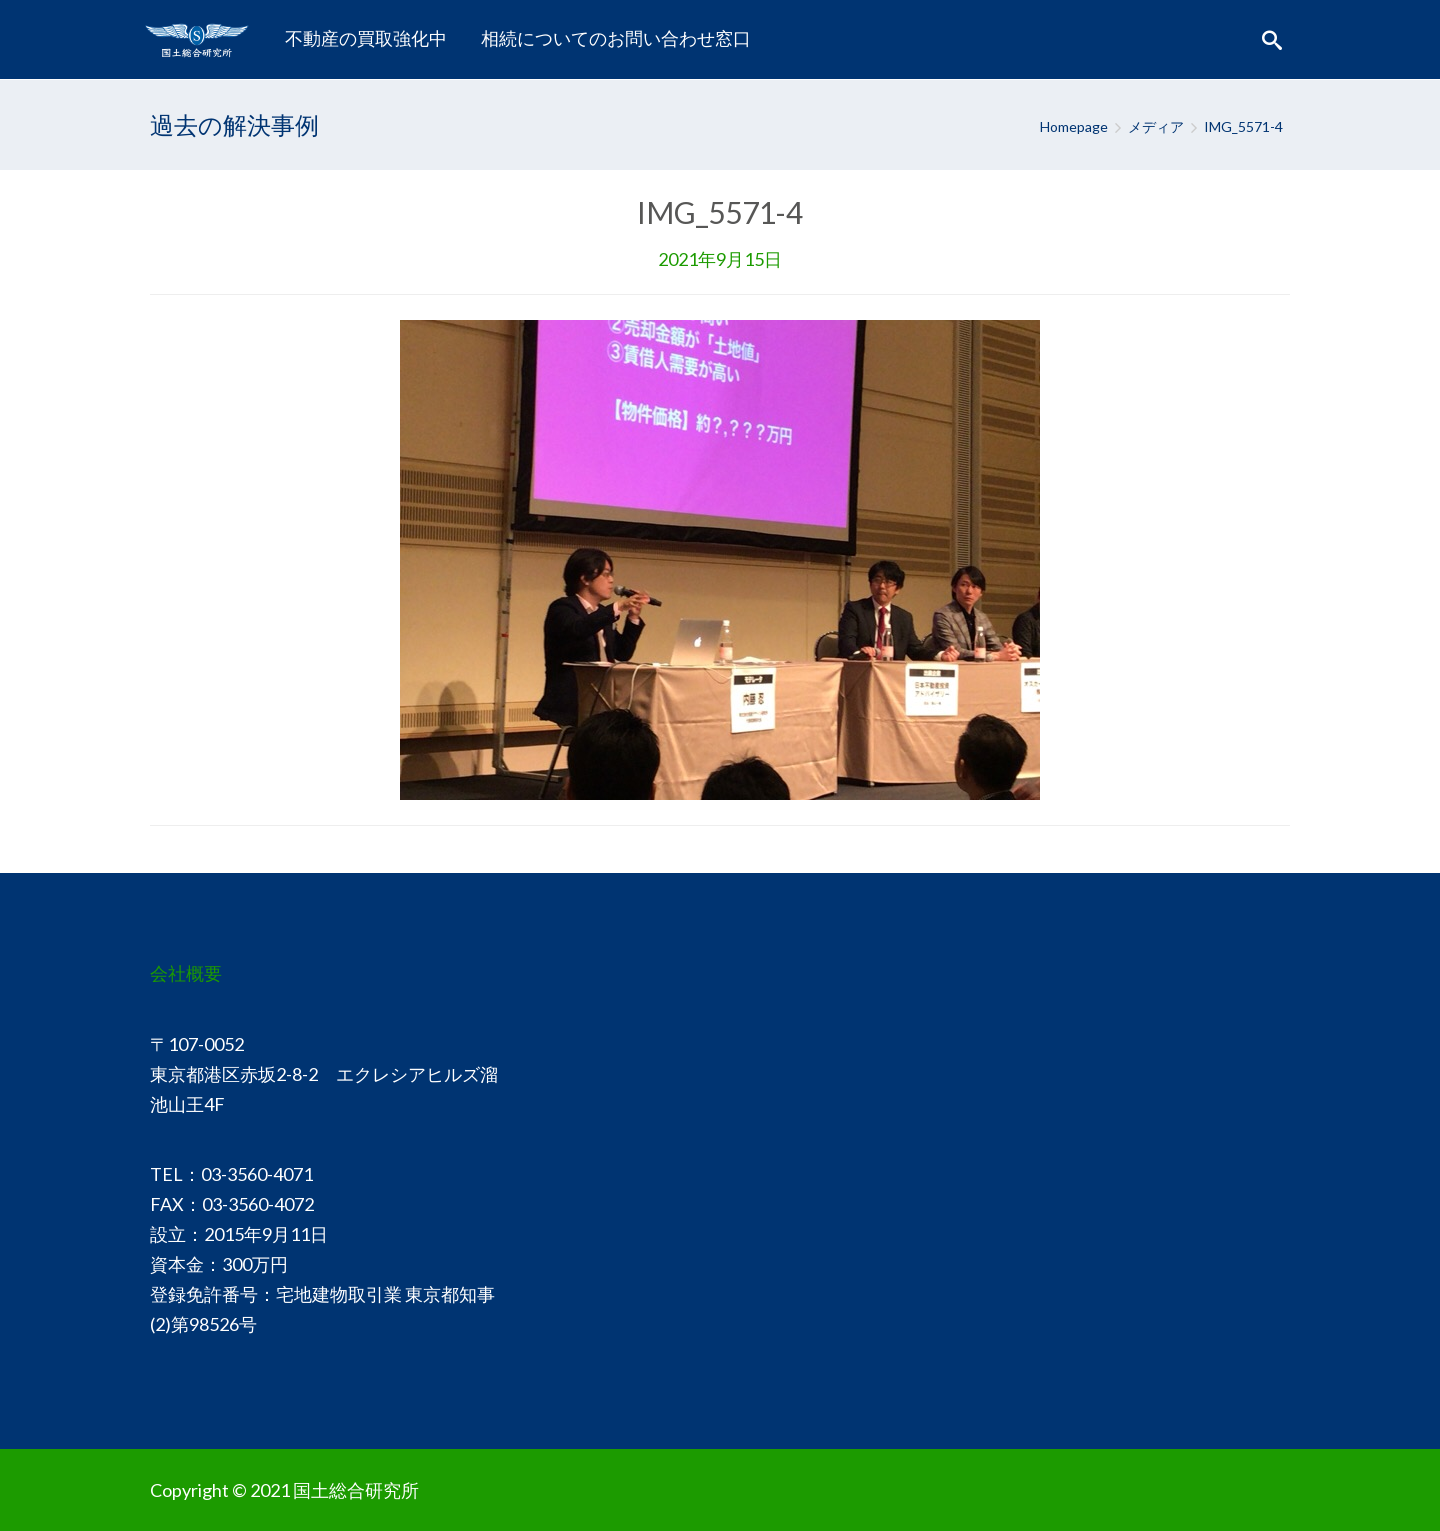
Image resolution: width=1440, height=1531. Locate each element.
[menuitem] (366, 39)
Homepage (1074, 126)
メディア (1156, 126)
